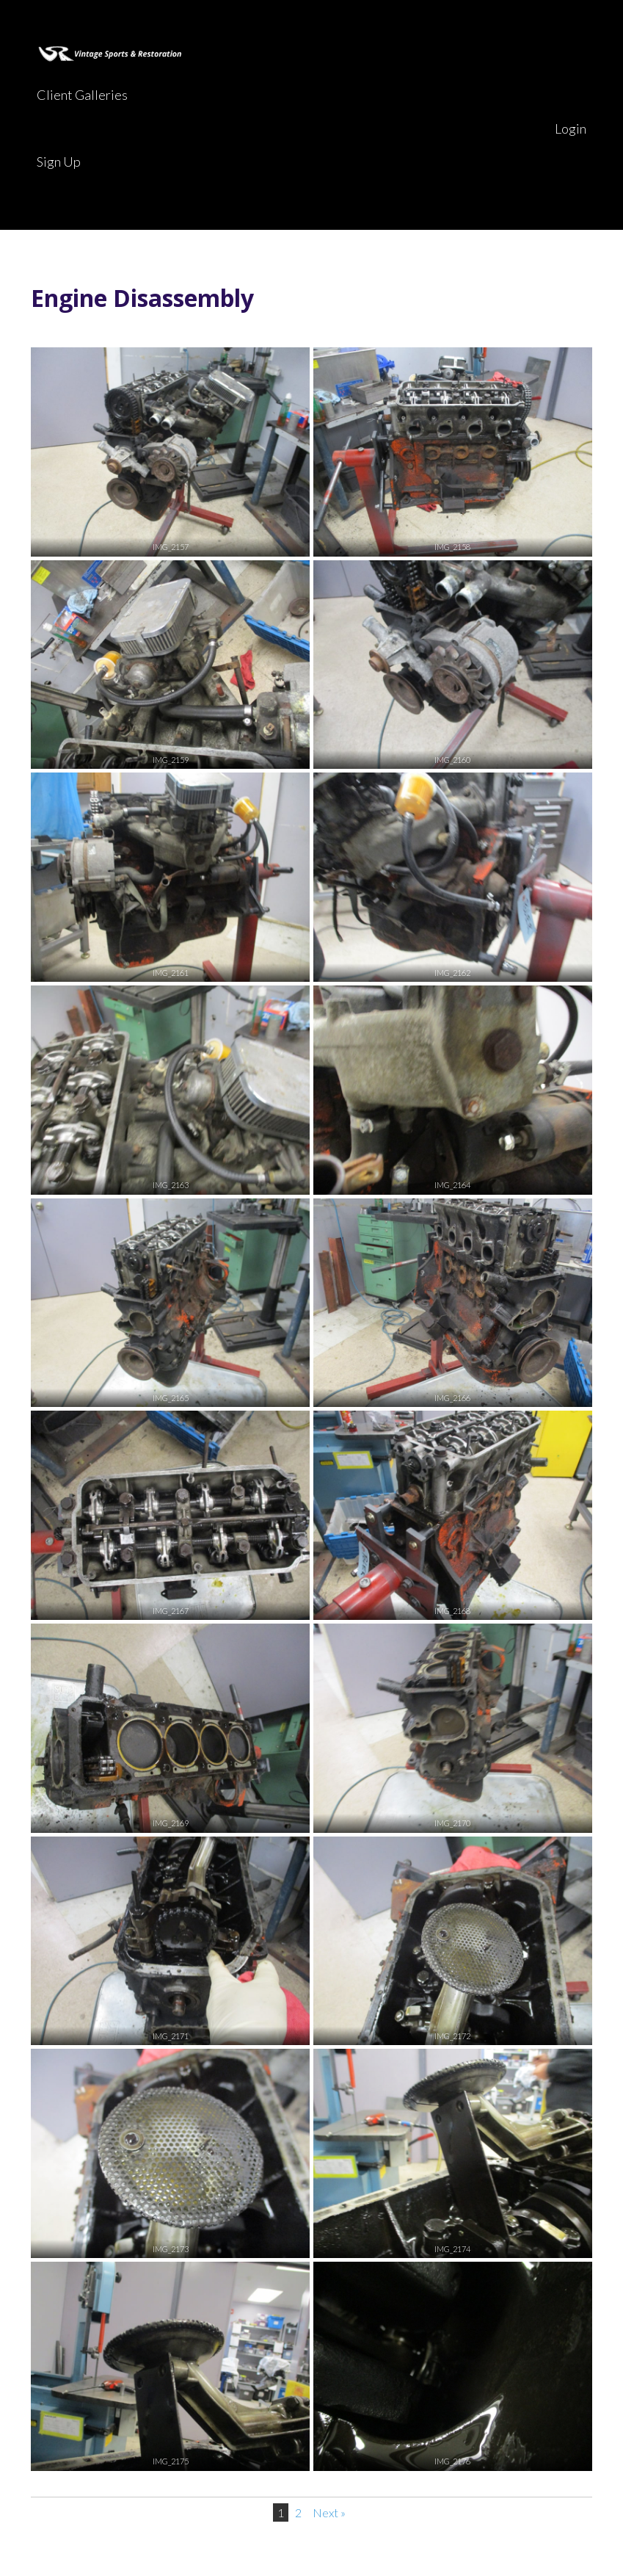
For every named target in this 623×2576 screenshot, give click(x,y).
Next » (329, 2512)
